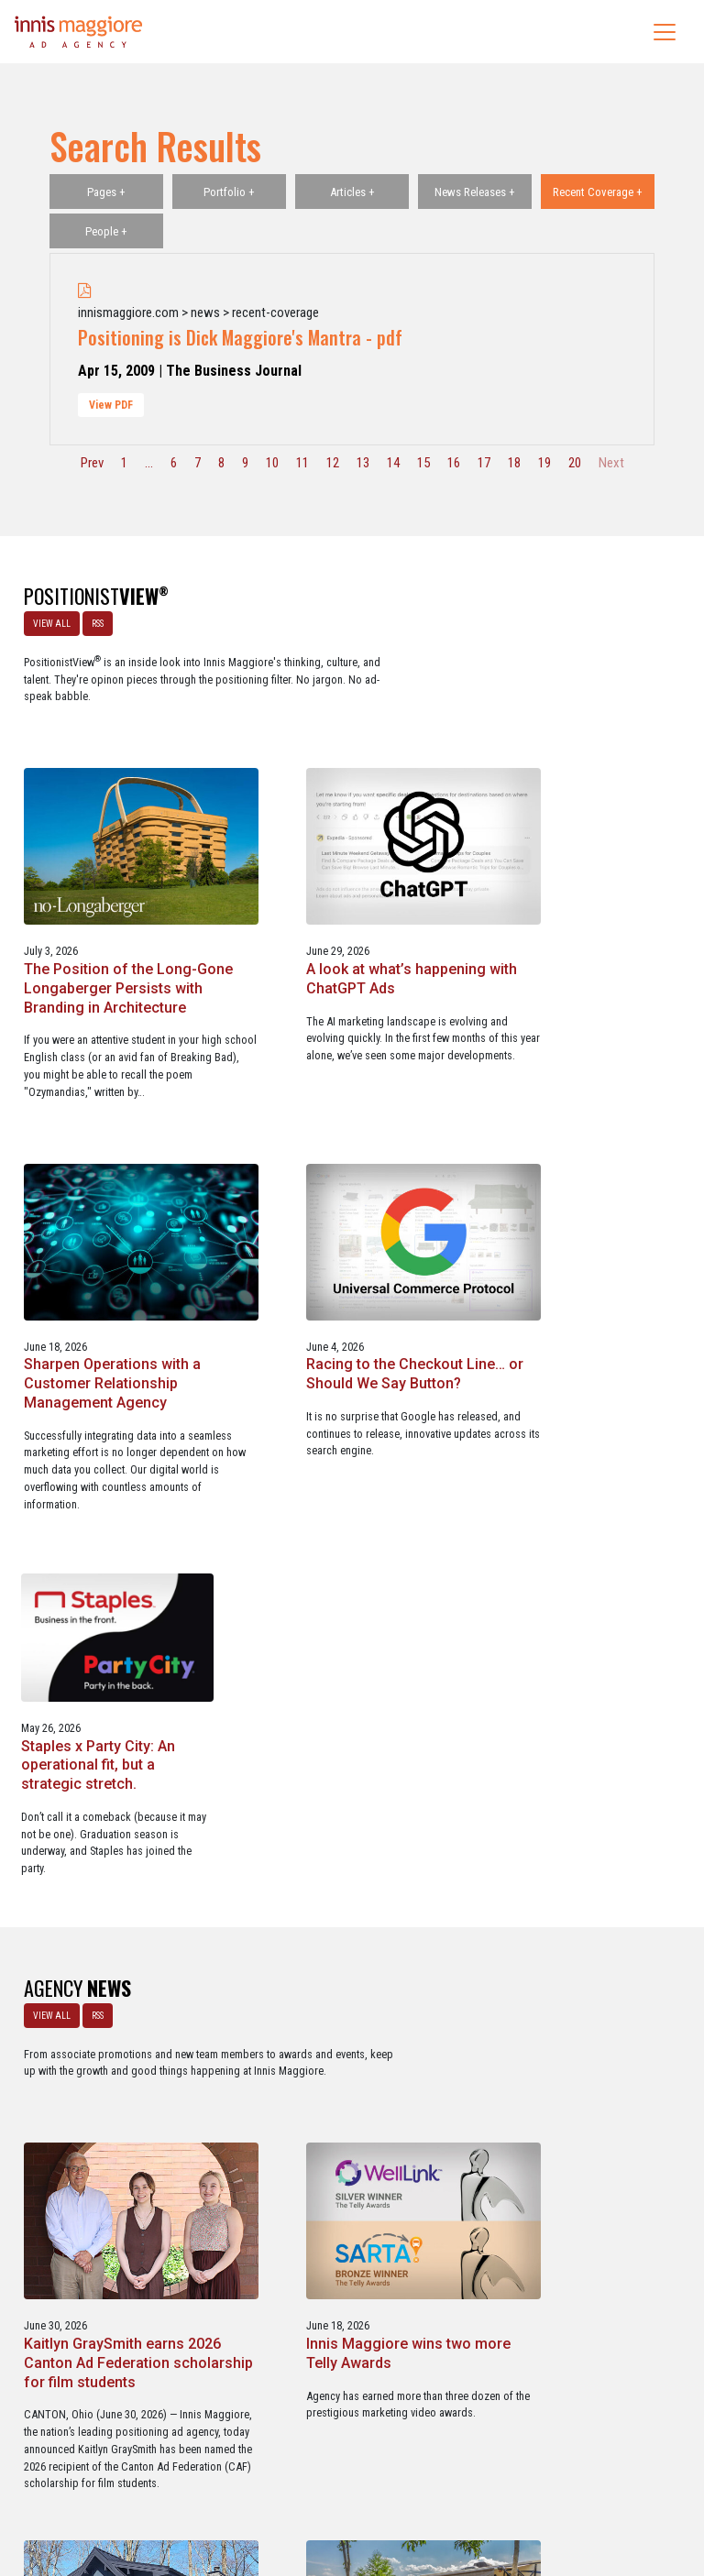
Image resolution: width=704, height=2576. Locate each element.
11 (302, 463)
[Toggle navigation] (664, 32)
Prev (92, 463)
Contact (362, 2483)
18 (514, 463)
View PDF (111, 405)
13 (363, 463)
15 (423, 463)
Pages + (106, 192)
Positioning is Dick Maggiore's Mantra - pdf (240, 337)
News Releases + (474, 192)
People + (106, 231)
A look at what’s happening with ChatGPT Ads (580, 760)
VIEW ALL (49, 621)
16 (453, 463)
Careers (264, 2483)
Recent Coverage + (598, 192)
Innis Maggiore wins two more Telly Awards (572, 1571)
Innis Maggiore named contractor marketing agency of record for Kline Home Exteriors (110, 2007)
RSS (95, 621)
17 (484, 463)
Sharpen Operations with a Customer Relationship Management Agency (109, 1168)
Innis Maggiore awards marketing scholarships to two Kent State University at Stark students (582, 2007)
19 (544, 463)
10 (272, 463)
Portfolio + (229, 192)
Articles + (352, 192)
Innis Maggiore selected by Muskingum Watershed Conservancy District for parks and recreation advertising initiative (347, 2017)
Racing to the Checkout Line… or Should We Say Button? (336, 1168)
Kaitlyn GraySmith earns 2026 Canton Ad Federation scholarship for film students (347, 1590)
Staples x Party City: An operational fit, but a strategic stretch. (567, 1168)
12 (332, 463)
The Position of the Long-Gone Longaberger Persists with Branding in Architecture (349, 779)
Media (313, 2483)
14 (393, 463)
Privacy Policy (427, 2483)
